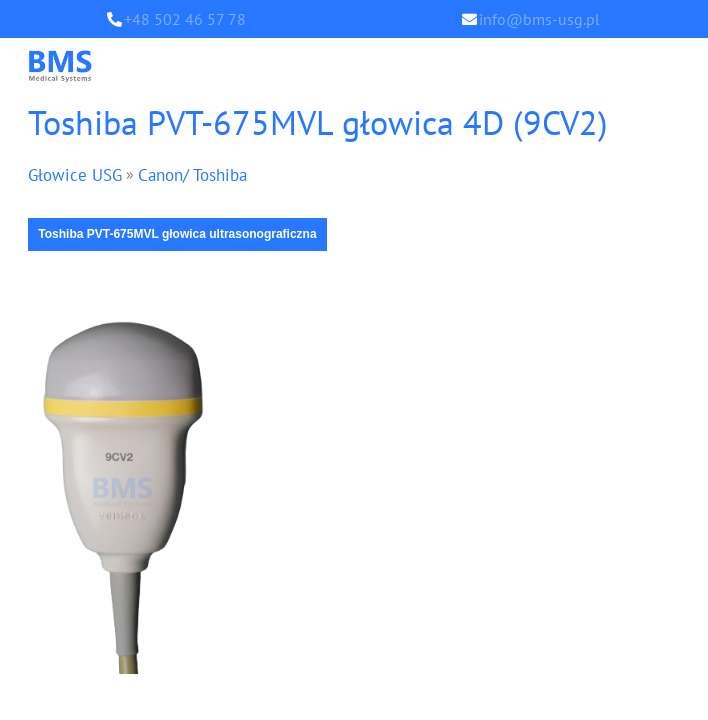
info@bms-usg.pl (539, 19)
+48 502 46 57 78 (185, 19)
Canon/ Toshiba (202, 175)
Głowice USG (77, 175)
